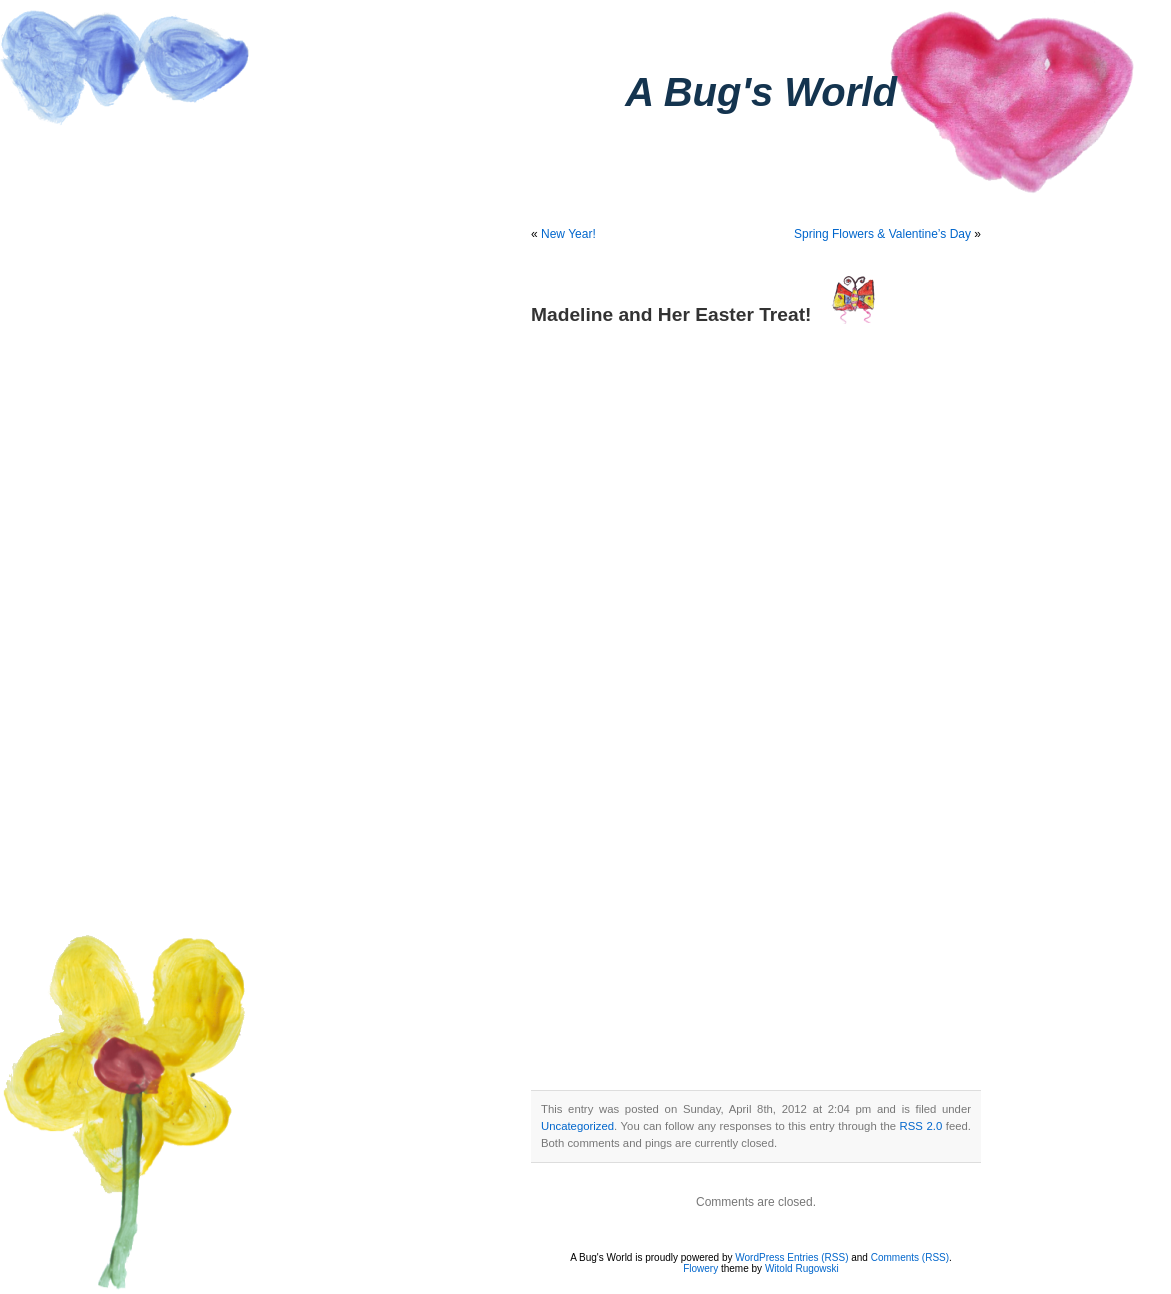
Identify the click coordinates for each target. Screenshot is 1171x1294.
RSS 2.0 (921, 1126)
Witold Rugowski (802, 1268)
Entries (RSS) (817, 1257)
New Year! (568, 234)
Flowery (700, 1268)
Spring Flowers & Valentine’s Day (882, 234)
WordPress (759, 1257)
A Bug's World (761, 92)
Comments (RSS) (910, 1257)
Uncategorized (577, 1126)
